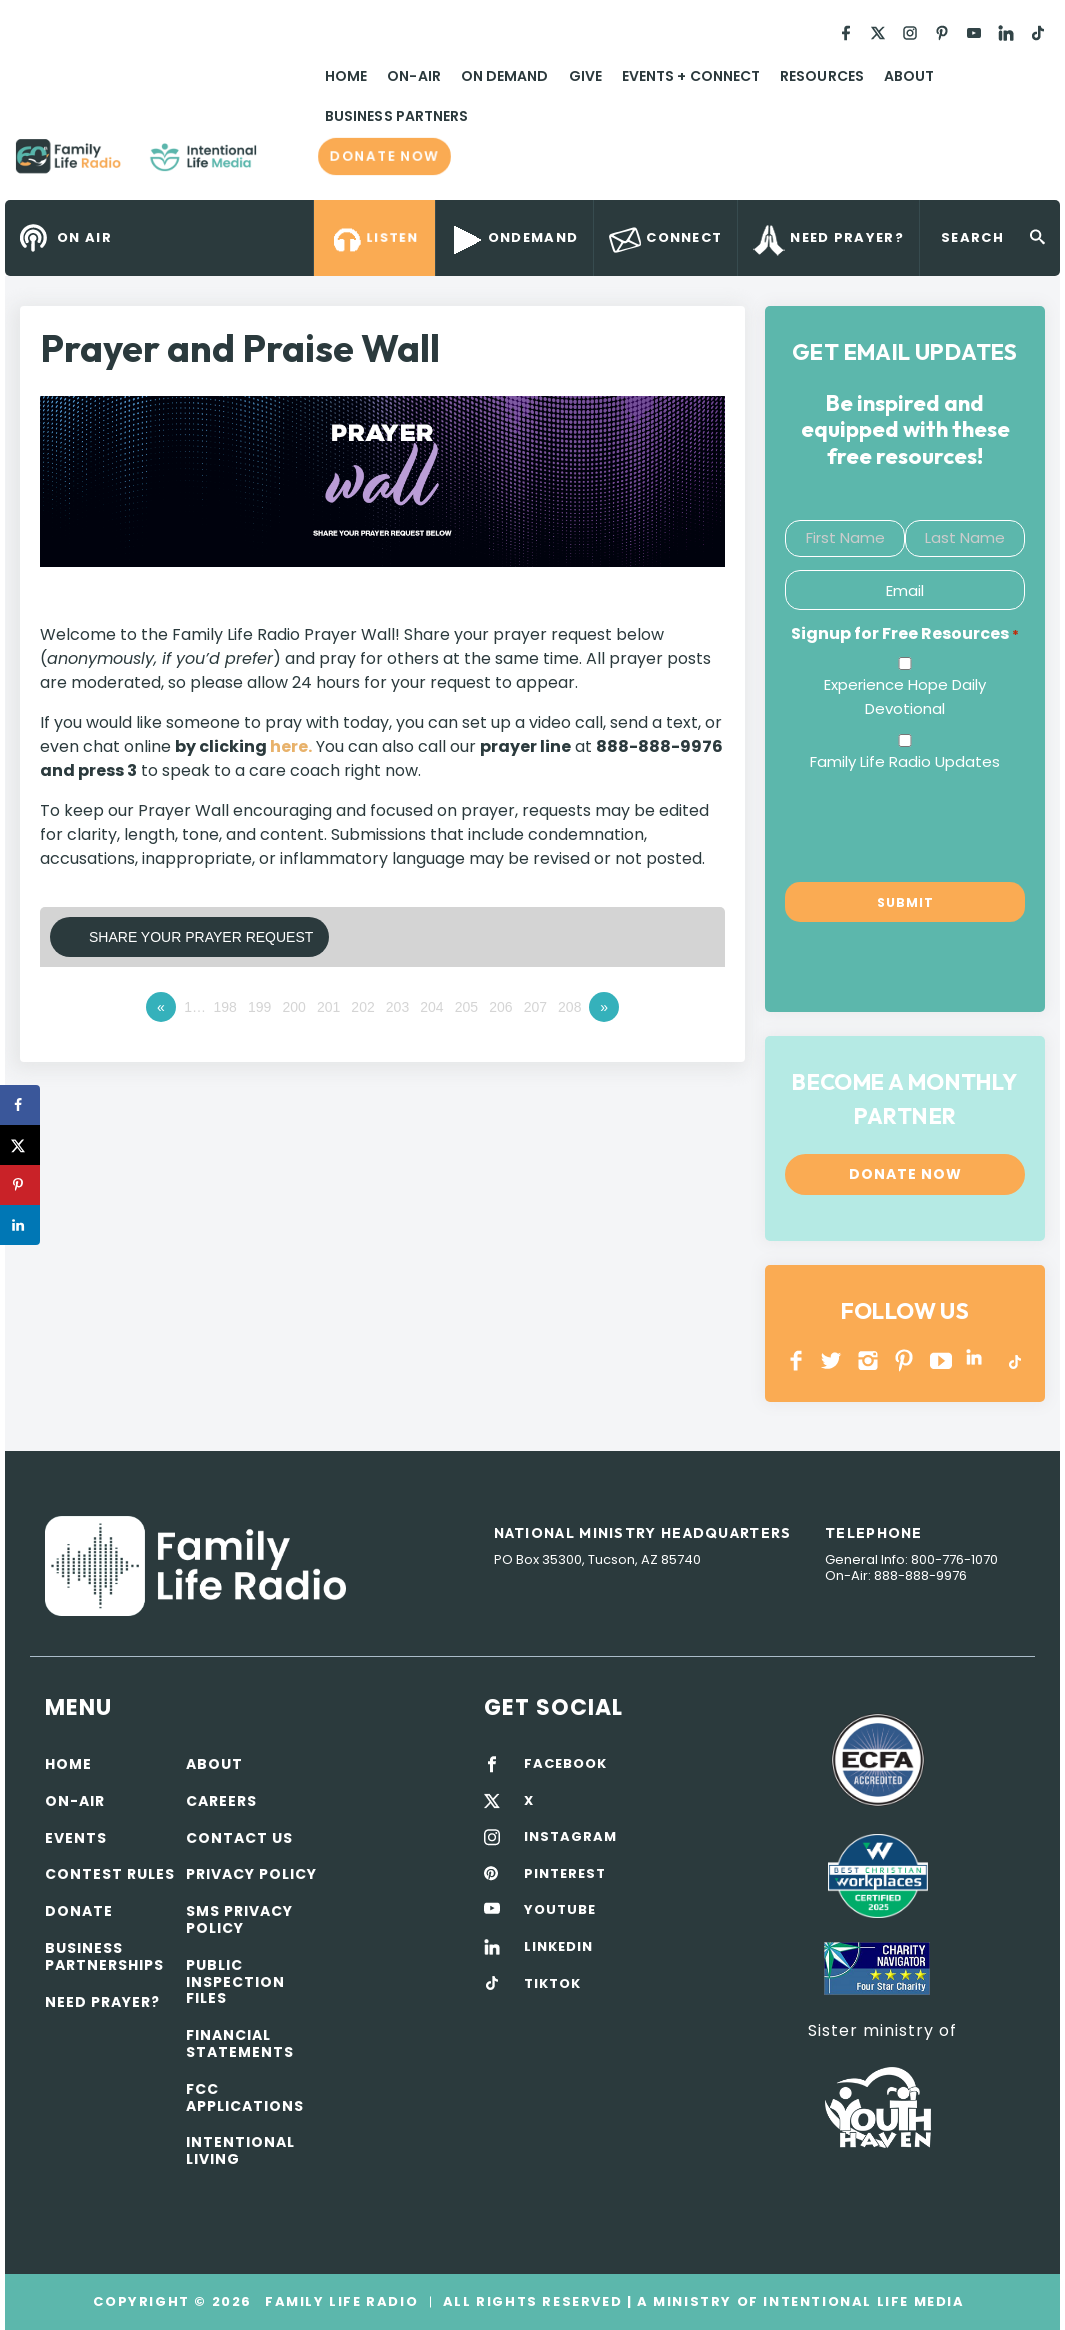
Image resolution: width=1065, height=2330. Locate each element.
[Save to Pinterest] (20, 1185)
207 (535, 1007)
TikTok (1013, 1360)
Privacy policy (251, 1874)
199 (259, 1007)
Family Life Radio (286, 164)
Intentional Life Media (862, 2301)
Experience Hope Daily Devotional (905, 696)
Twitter (832, 1360)
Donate (79, 1911)
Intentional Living (240, 2150)
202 (362, 1007)
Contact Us (239, 1838)
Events (76, 1838)
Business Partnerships (104, 1956)
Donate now (385, 156)
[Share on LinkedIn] (20, 1225)
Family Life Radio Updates (905, 761)
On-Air (413, 76)
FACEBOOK (565, 1764)
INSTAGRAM (868, 1360)
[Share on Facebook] (20, 1105)
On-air (75, 1801)
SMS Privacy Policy (239, 1919)
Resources (822, 76)
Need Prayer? (102, 2002)
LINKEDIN (977, 1360)
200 (293, 1007)
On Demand (505, 76)
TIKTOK (552, 1984)
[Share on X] (20, 1145)
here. (291, 746)
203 (397, 1007)
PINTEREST (904, 1360)
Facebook (796, 1360)
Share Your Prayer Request (201, 937)
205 (466, 1007)
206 (500, 1007)
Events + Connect (691, 76)
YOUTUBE (941, 1360)
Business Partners (396, 116)
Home (346, 76)
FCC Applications (245, 2097)
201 (328, 1007)
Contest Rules (110, 1874)
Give (585, 76)
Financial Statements (240, 2043)
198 (225, 1007)
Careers (221, 1801)
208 (569, 1007)
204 (431, 1007)
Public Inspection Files (235, 1982)
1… (195, 1007)
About (909, 76)
